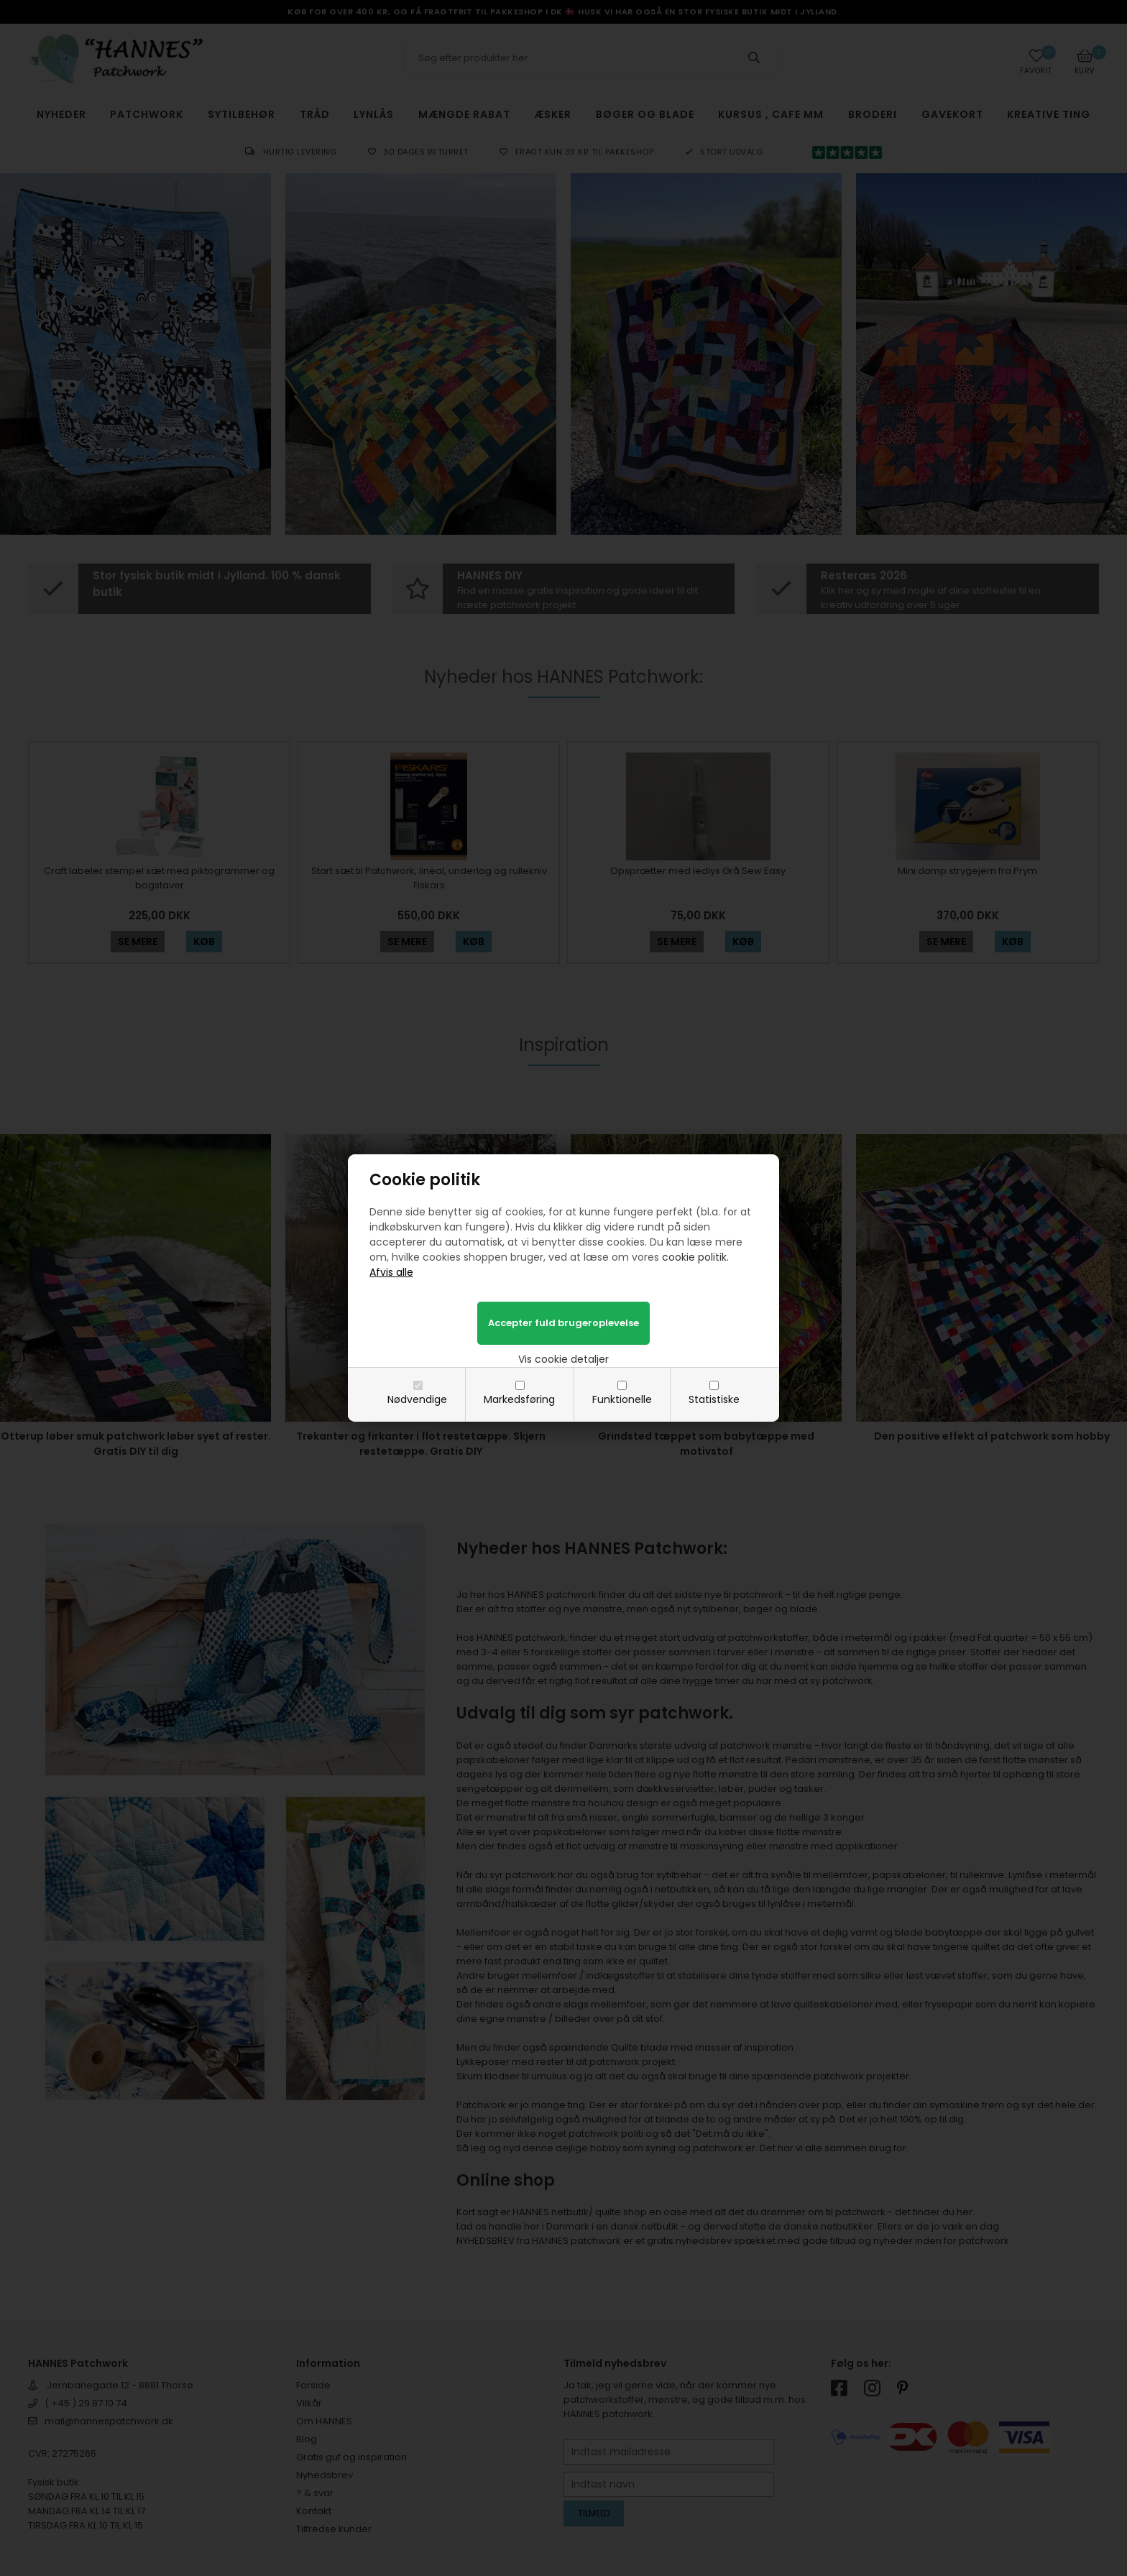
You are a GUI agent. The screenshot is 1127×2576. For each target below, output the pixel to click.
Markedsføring (519, 1399)
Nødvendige (417, 1399)
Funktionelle (622, 1399)
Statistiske (714, 1399)
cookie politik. (695, 1257)
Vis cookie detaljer (563, 1359)
